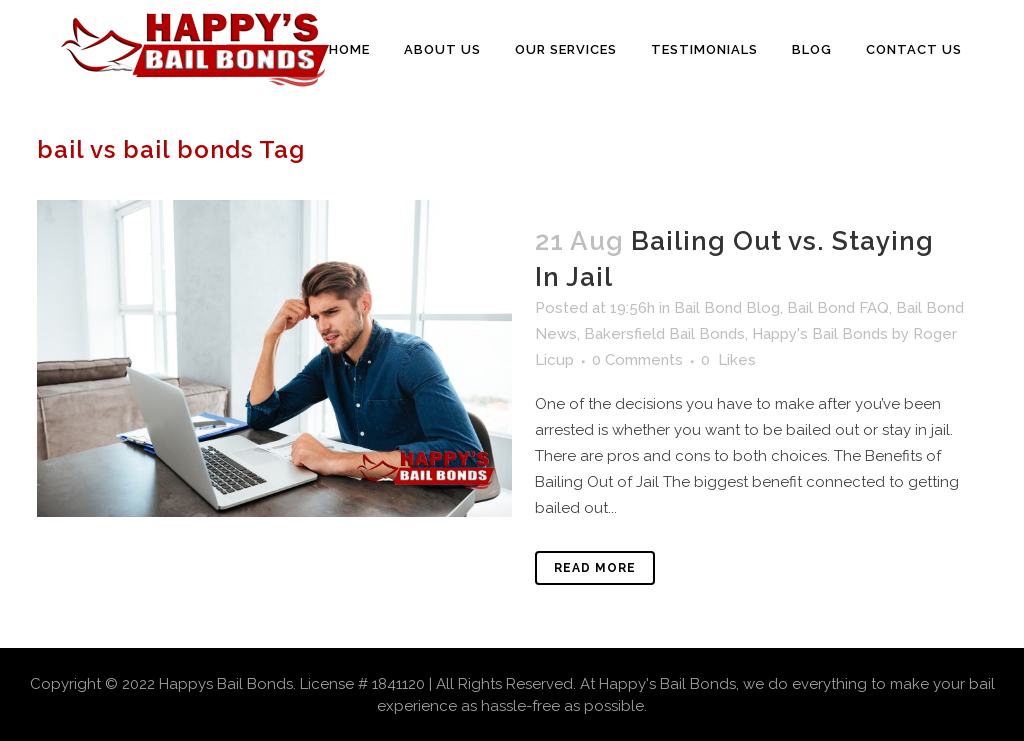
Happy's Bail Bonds (820, 334)
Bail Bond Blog (727, 308)
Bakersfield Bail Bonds (664, 334)
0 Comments (637, 360)
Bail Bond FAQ (838, 308)
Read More (595, 568)
